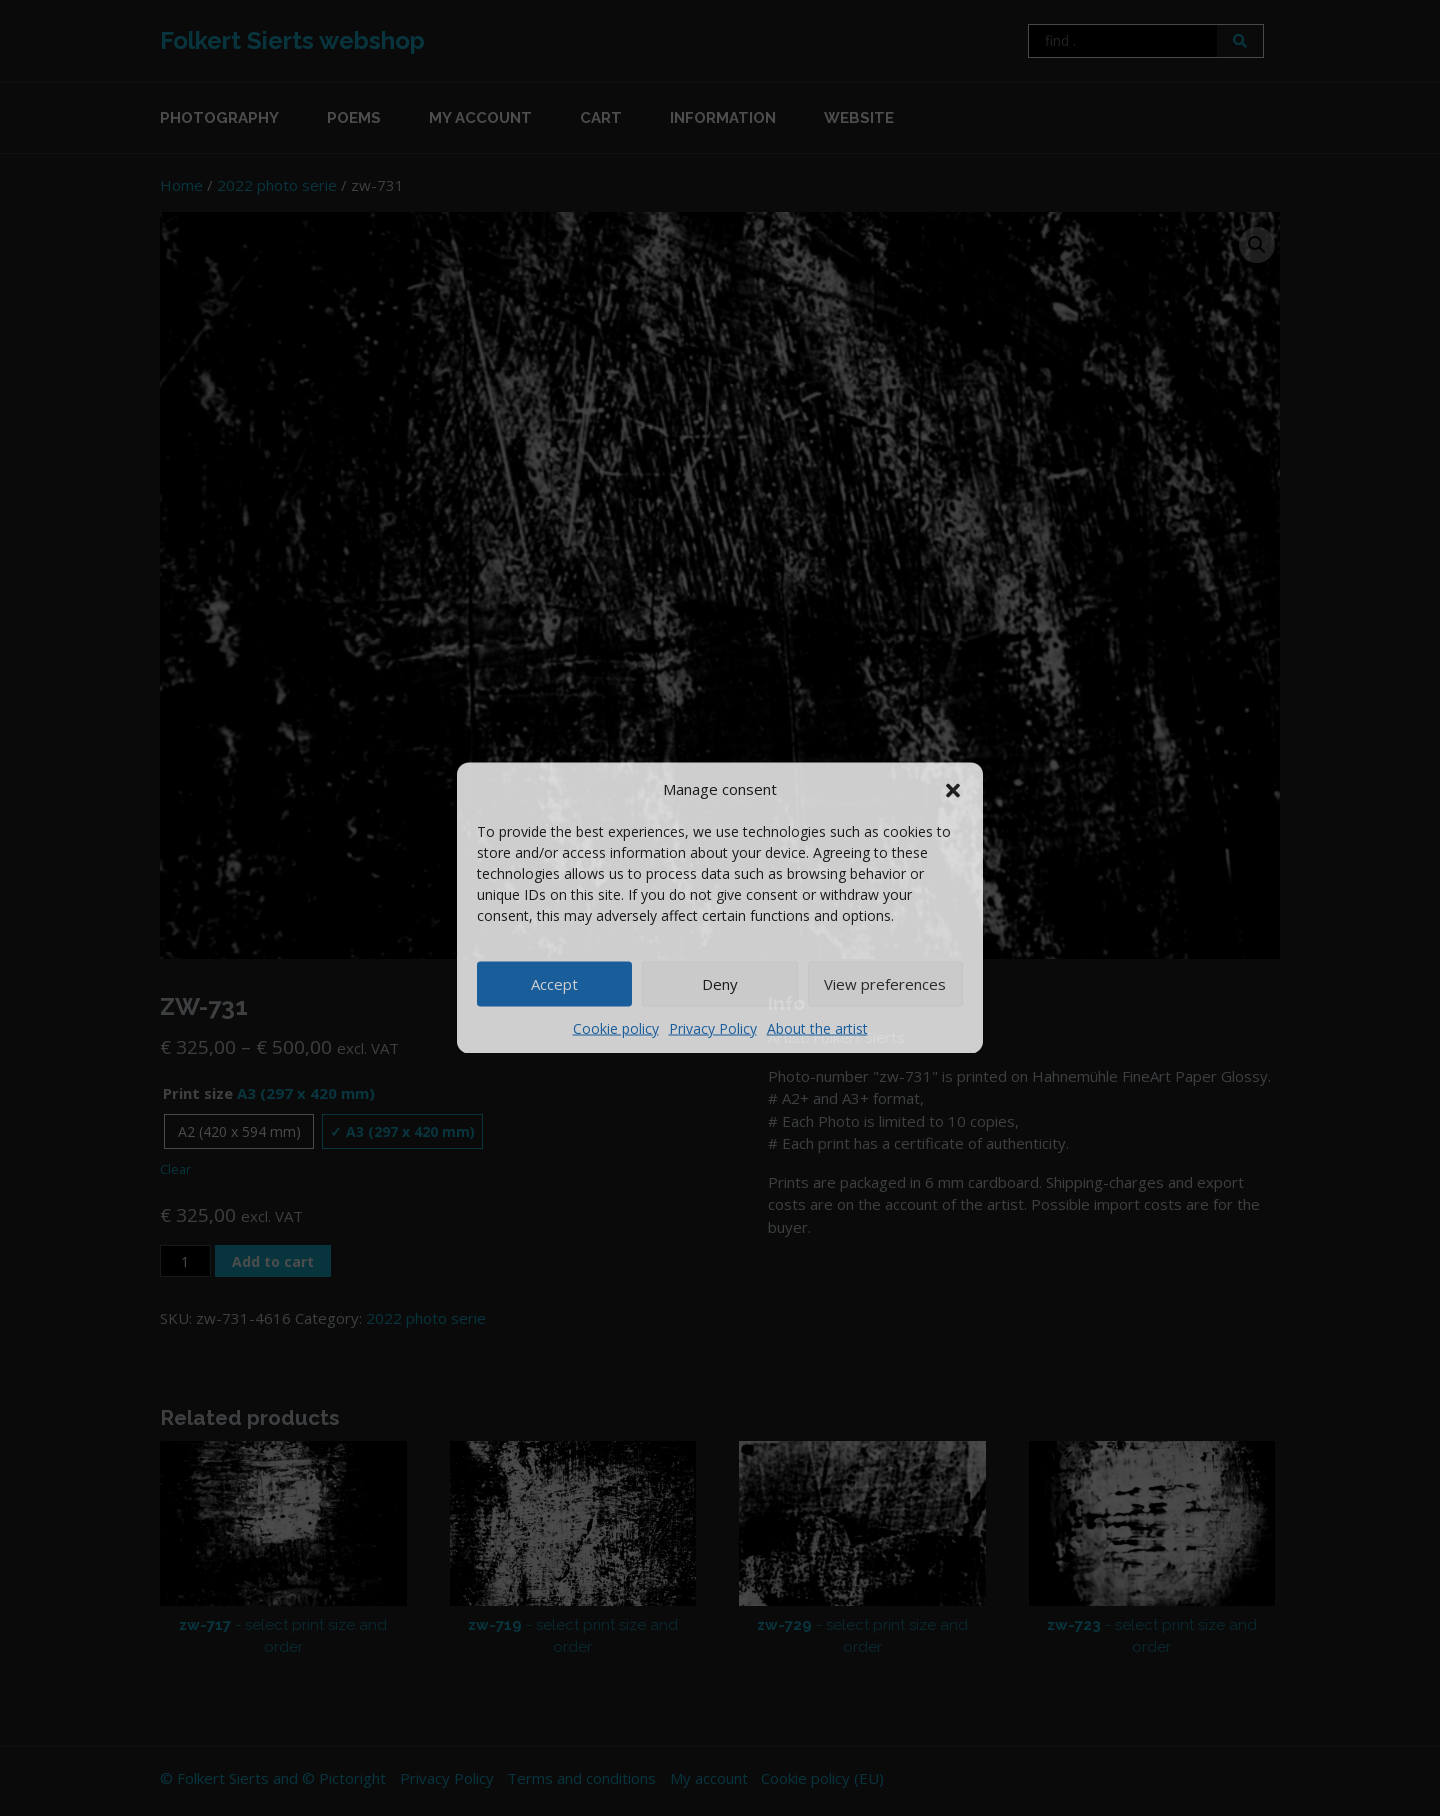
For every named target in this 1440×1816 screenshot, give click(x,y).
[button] (953, 789)
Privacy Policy (713, 1027)
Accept (554, 984)
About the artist (817, 1027)
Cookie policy (616, 1027)
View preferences (885, 984)
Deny (720, 984)
